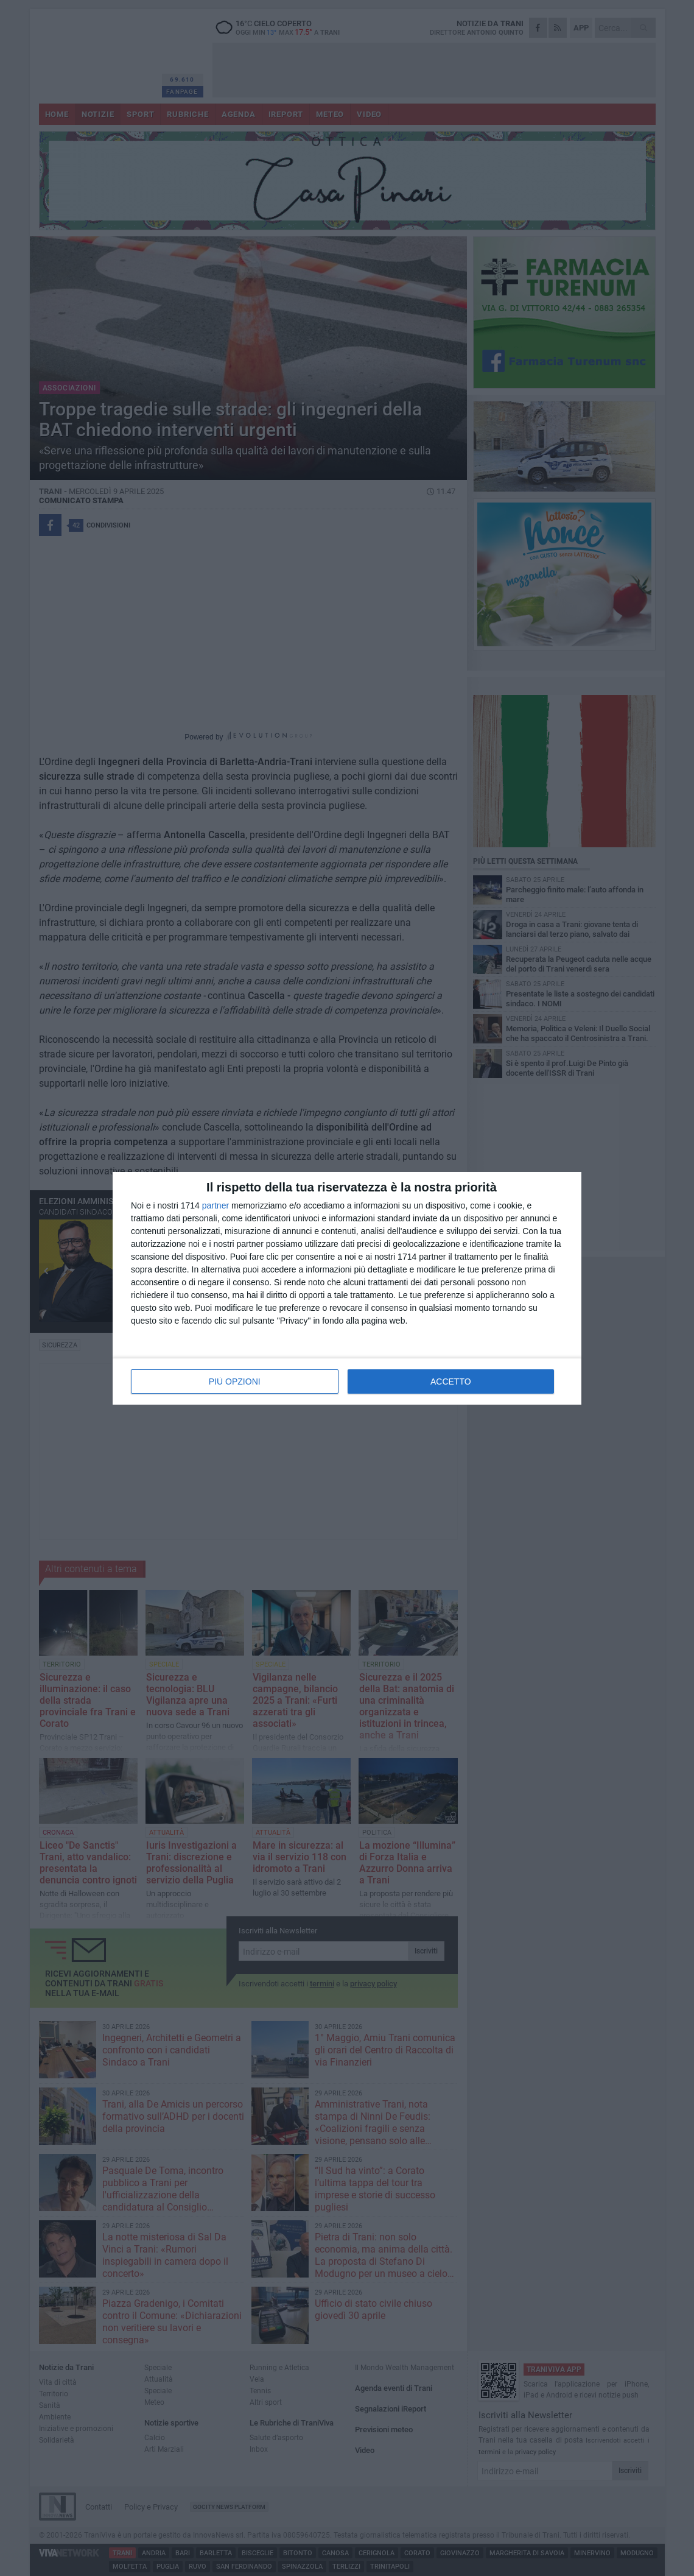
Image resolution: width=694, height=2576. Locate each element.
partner (215, 1205)
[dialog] (347, 1288)
